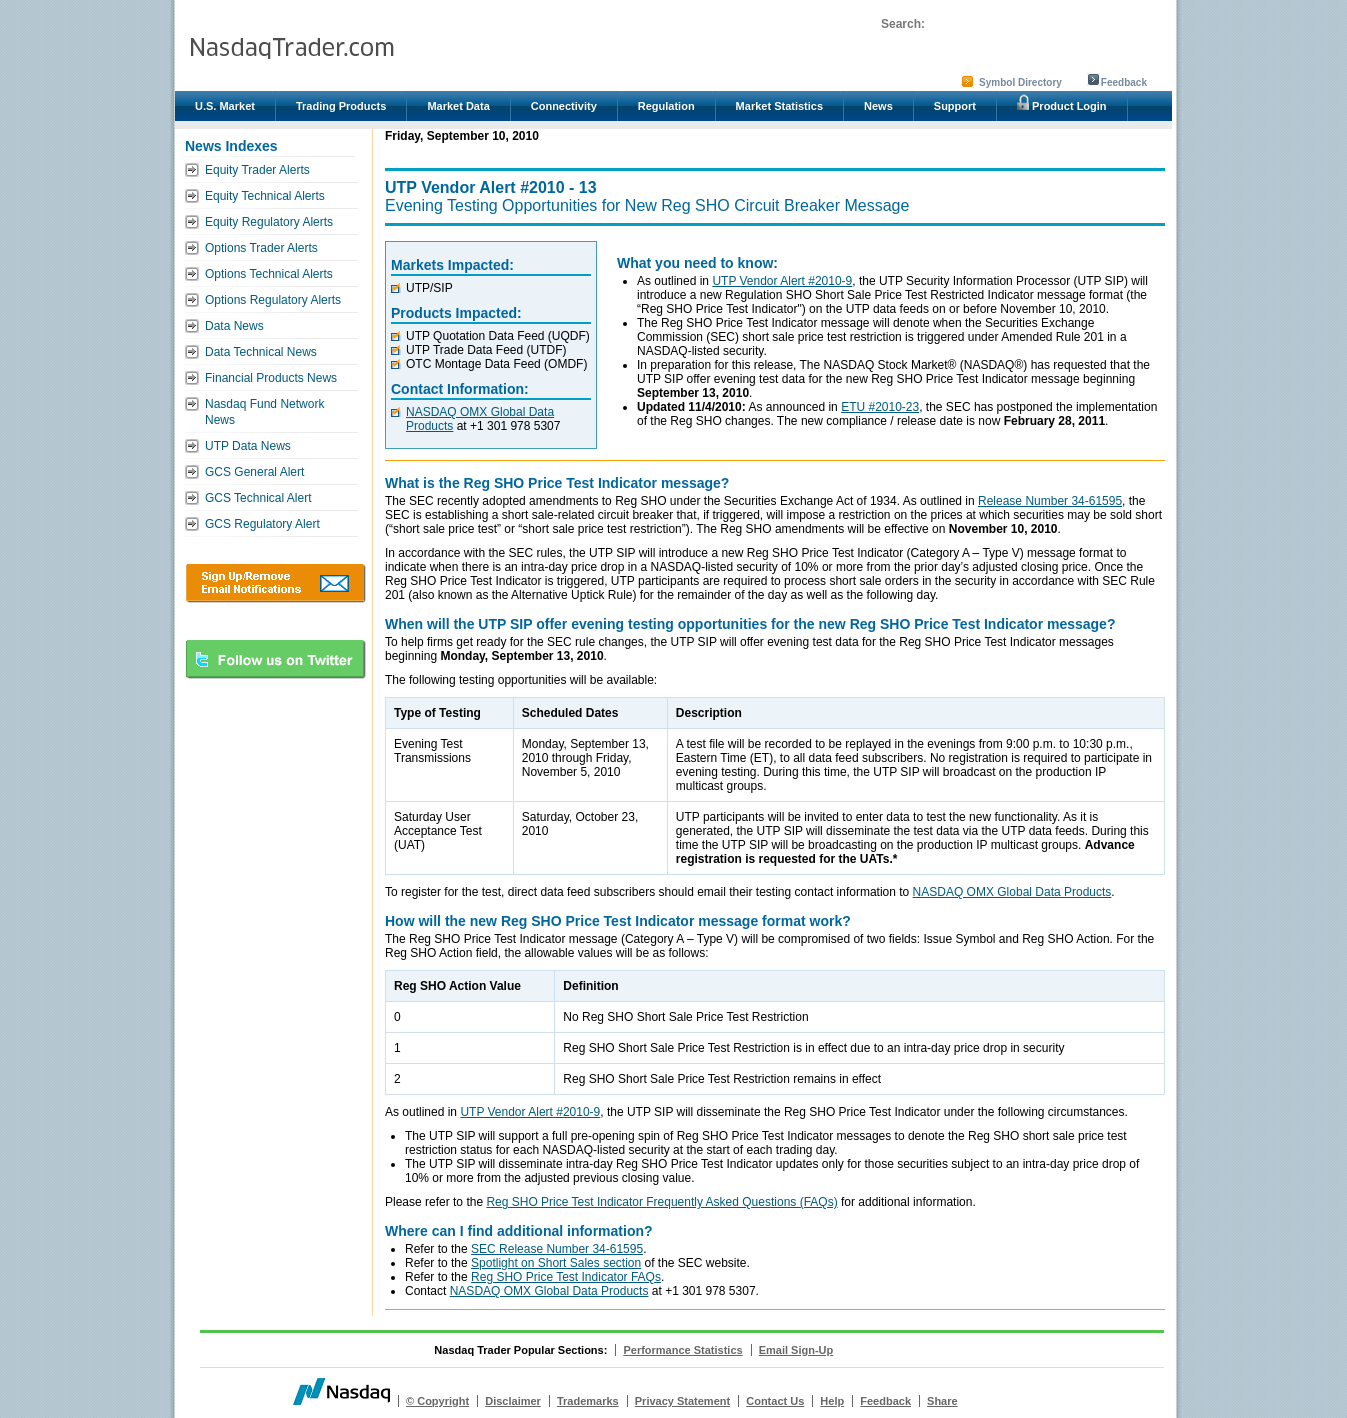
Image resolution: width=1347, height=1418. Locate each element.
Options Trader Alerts (261, 248)
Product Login (1062, 103)
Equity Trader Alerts (257, 170)
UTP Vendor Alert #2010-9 (782, 281)
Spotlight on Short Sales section (556, 1263)
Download (275, 583)
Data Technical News (261, 352)
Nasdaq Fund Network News (264, 412)
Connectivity (564, 106)
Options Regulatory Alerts (273, 300)
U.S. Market (225, 106)
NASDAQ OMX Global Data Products (1012, 892)
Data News (234, 326)
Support (955, 106)
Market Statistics (779, 106)
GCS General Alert (254, 472)
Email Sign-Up (796, 1350)
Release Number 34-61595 (1050, 501)
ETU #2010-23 (880, 407)
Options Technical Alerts (269, 274)
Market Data (458, 106)
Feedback (1124, 82)
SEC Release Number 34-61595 (557, 1249)
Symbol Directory (1020, 82)
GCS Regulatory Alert (262, 524)
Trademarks (588, 1401)
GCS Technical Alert (258, 498)
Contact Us (775, 1401)
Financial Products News (271, 378)
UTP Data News (248, 446)
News (878, 106)
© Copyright (437, 1401)
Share (942, 1401)
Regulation (666, 106)
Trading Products (341, 106)
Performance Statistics (682, 1350)
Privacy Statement (682, 1401)
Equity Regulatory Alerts (269, 222)
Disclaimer (513, 1401)
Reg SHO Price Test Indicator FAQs (566, 1277)
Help (832, 1401)
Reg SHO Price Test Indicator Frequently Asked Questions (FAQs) (661, 1202)
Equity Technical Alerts (265, 196)
